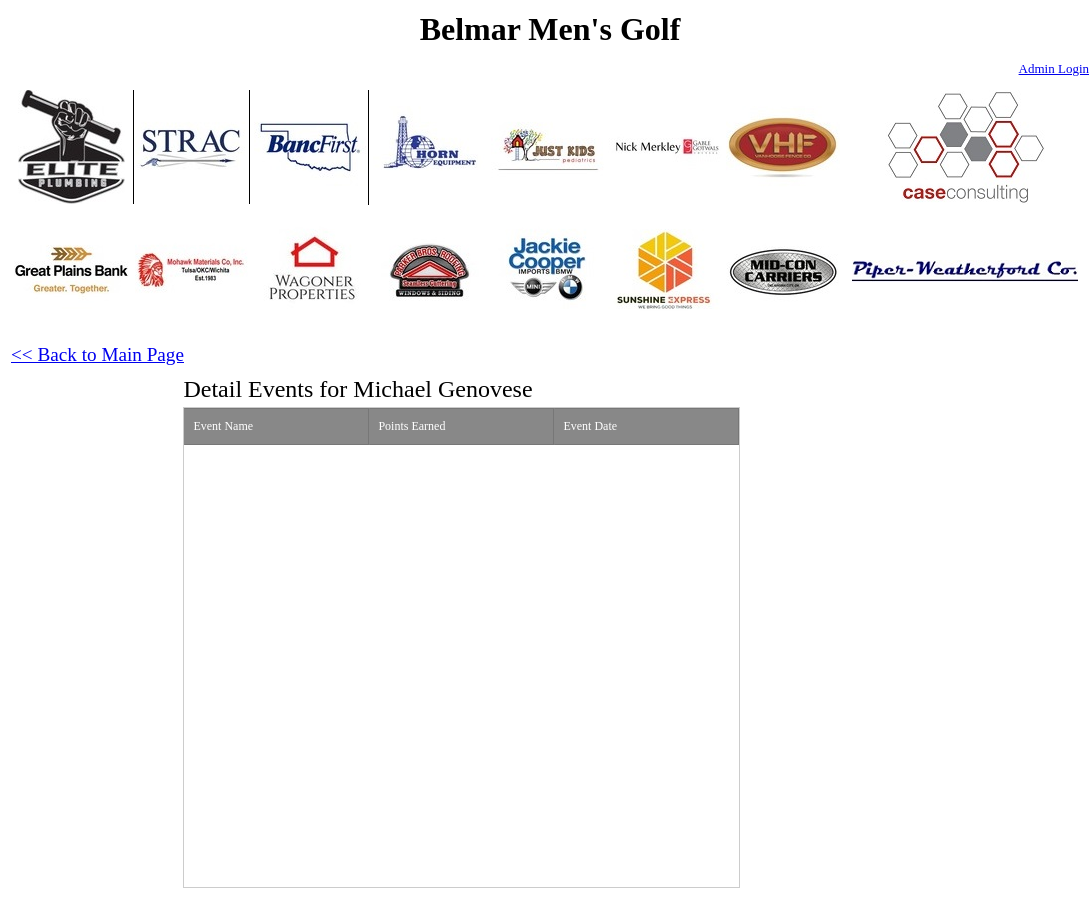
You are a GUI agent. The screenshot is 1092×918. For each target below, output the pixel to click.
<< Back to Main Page (97, 354)
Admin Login (1054, 68)
